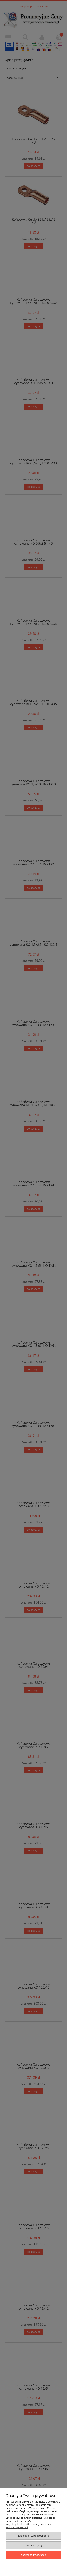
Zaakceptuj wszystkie (33, 2554)
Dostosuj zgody (34, 2545)
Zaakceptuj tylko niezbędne (33, 2535)
